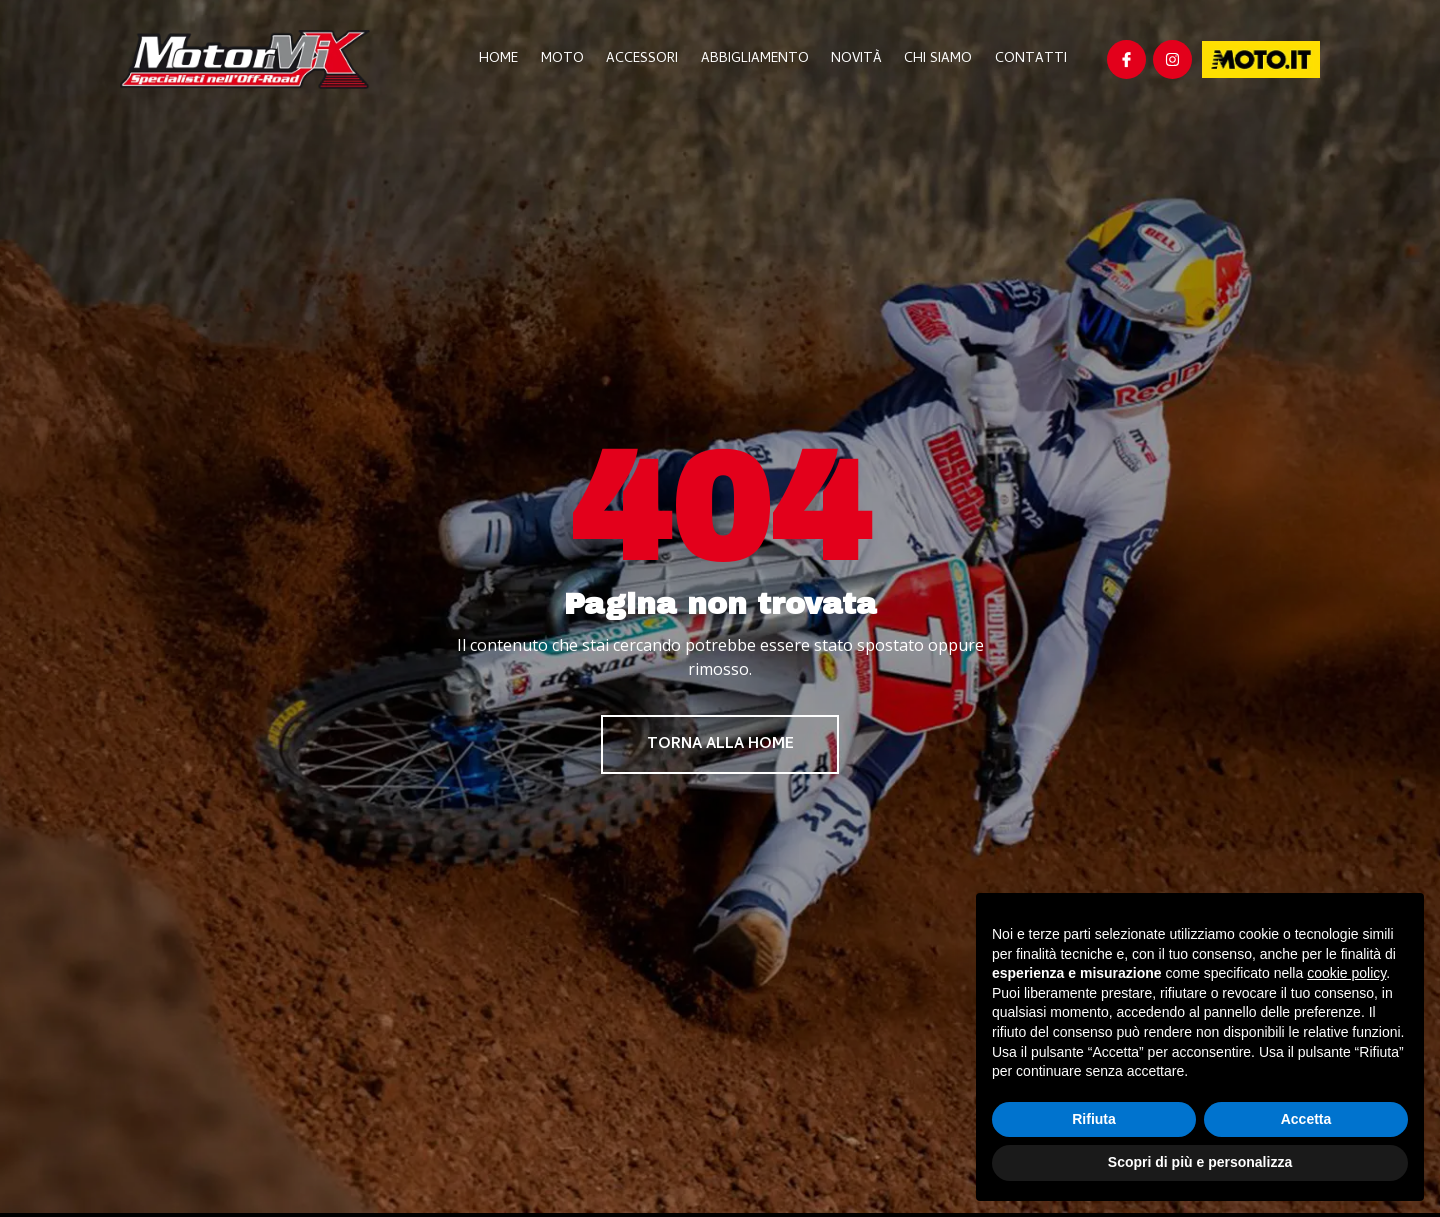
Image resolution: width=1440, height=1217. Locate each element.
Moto (574, 59)
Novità (861, 59)
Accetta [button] (1306, 1119)
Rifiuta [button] (1094, 1119)
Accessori (652, 59)
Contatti (1031, 59)
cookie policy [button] (1346, 973)
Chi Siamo (941, 59)
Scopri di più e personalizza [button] (1200, 1162)
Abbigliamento (762, 59)
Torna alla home (720, 746)
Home (513, 59)
